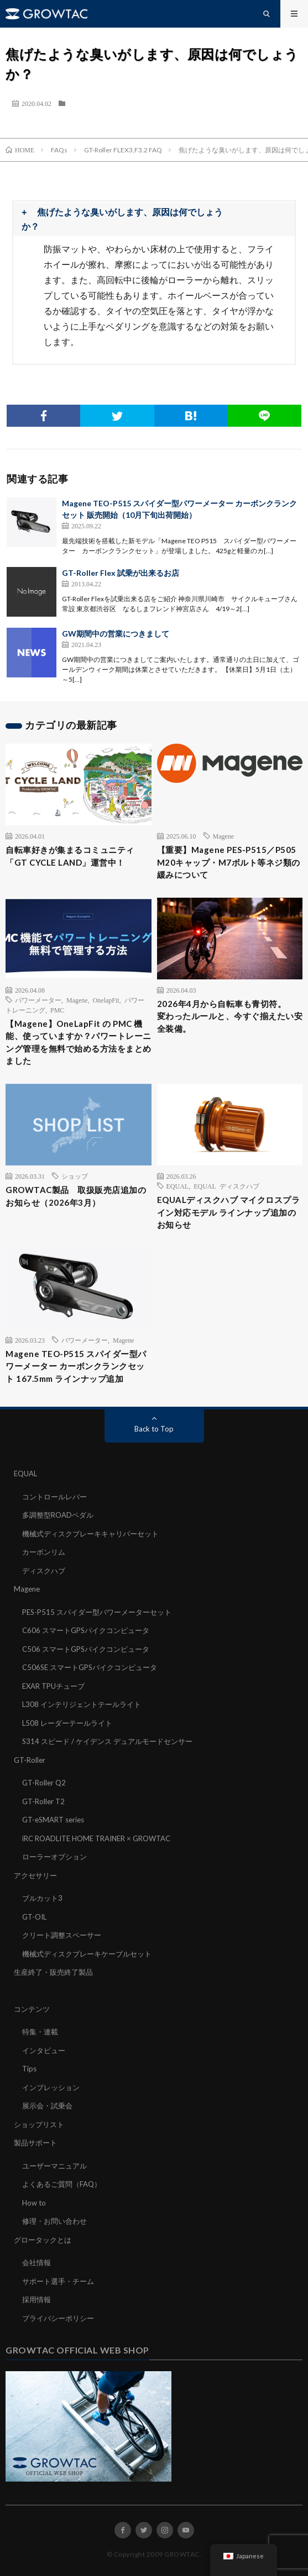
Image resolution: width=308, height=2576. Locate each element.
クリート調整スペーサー (61, 1935)
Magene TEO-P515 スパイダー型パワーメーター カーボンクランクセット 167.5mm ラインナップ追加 (76, 1366)
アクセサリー (35, 1875)
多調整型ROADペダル (57, 1514)
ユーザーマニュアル (54, 2165)
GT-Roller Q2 (44, 1782)
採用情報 (36, 2299)
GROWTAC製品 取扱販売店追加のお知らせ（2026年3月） (76, 1196)
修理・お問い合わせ (54, 2221)
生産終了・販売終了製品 (53, 1972)
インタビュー (43, 2050)
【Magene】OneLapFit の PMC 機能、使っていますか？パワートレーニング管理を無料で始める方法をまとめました (79, 1042)
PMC (57, 1009)
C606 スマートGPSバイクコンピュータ (85, 1630)
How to (34, 2202)
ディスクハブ (43, 1570)
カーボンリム (43, 1551)
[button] (154, 219)
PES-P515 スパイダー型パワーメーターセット (96, 1612)
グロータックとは (42, 2239)
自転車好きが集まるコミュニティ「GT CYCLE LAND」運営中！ (70, 856)
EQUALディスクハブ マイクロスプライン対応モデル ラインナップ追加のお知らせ (228, 1212)
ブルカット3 (42, 1898)
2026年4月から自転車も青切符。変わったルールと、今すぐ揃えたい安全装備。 (230, 1016)
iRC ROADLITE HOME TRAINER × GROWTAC (96, 1838)
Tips (29, 2068)
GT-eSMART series (53, 1819)
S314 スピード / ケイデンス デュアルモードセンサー (107, 1741)
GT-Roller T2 (43, 1801)
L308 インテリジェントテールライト (81, 1704)
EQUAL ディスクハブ (226, 1186)
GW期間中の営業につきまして (115, 633)
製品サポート (35, 2142)
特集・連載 (40, 2031)
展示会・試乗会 (47, 2105)
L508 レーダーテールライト (67, 1723)
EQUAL (177, 1186)
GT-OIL (34, 1916)
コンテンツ (32, 2009)
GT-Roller (29, 1760)
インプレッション (51, 2087)
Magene (223, 836)
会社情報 (36, 2262)
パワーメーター (38, 1000)
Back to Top (154, 1428)
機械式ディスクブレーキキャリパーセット (90, 1533)
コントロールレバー (54, 1496)
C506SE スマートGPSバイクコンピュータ (89, 1667)
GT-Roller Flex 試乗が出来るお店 (120, 572)
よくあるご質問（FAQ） (61, 2184)
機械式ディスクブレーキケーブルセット (87, 1953)
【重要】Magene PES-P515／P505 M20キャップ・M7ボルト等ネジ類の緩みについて (228, 862)
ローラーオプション (54, 1856)
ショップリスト (39, 2124)
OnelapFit (106, 1000)
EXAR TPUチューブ (53, 1686)
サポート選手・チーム (58, 2281)
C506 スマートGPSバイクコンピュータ (85, 1649)
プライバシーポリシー (58, 2318)
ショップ (74, 1176)
